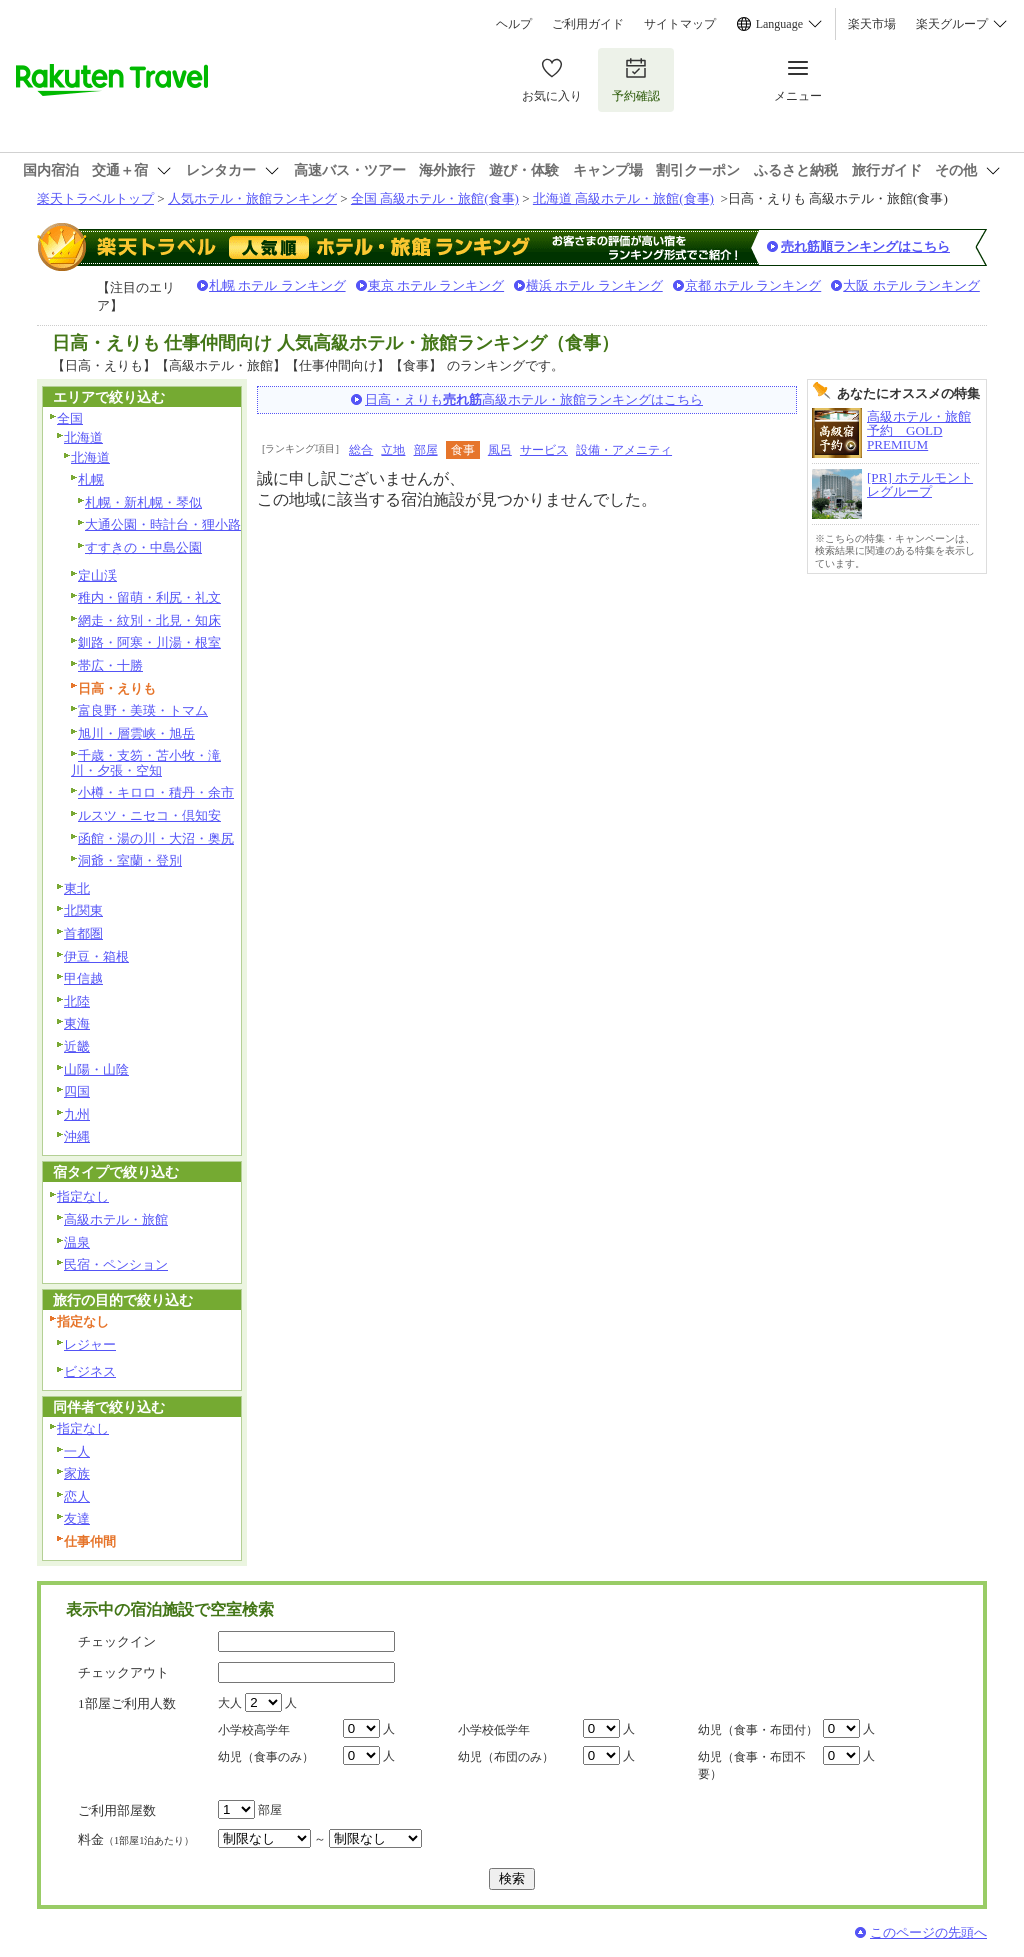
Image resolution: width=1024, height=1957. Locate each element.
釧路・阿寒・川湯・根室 (149, 642)
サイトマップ (680, 24)
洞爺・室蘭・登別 (130, 860)
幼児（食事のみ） (266, 1757)
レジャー (90, 1344)
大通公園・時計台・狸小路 (163, 524)
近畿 (77, 1046)
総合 (361, 450)
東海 (77, 1023)
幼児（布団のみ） (506, 1757)
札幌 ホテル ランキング (277, 285)
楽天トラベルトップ (95, 198)
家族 (77, 1473)
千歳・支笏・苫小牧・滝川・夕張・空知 (146, 763)
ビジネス (90, 1371)
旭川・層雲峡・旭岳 (136, 733)
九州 (77, 1114)
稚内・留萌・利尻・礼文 (149, 597)
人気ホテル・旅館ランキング (252, 198)
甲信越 (83, 978)
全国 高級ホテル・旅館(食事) (435, 198)
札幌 (91, 479)
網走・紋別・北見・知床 (149, 620)
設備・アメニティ (624, 450)
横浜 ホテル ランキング (594, 285)
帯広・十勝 (110, 665)
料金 (136, 1839)
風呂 (500, 450)
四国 (77, 1091)
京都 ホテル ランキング (753, 285)
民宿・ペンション (116, 1264)
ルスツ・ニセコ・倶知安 (149, 815)
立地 (393, 450)
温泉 (77, 1242)
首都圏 (83, 933)
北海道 (83, 437)
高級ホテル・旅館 (116, 1219)
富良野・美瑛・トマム (143, 710)
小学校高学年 (254, 1730)
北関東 (83, 910)
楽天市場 (872, 24)
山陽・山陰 (96, 1069)
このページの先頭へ (928, 1932)
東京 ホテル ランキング (436, 285)
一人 (77, 1451)
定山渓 (97, 575)
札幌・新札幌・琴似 (143, 502)
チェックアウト (123, 1672)
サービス (544, 450)
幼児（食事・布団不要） (752, 1765)
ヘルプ (514, 24)
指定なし (83, 1196)
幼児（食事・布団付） (758, 1730)
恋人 (77, 1496)
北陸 (77, 1001)
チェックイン (117, 1641)
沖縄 (77, 1136)
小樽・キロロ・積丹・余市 (156, 792)
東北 (77, 888)
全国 (70, 418)
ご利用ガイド (588, 24)
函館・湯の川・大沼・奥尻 (156, 838)
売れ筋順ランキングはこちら (865, 246)
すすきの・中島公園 (143, 547)
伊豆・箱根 (96, 956)
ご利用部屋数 (117, 1810)
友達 (77, 1518)
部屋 (426, 450)
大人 (230, 1703)
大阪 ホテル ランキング (911, 285)
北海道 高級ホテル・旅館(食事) (623, 198)
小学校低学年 (494, 1730)
